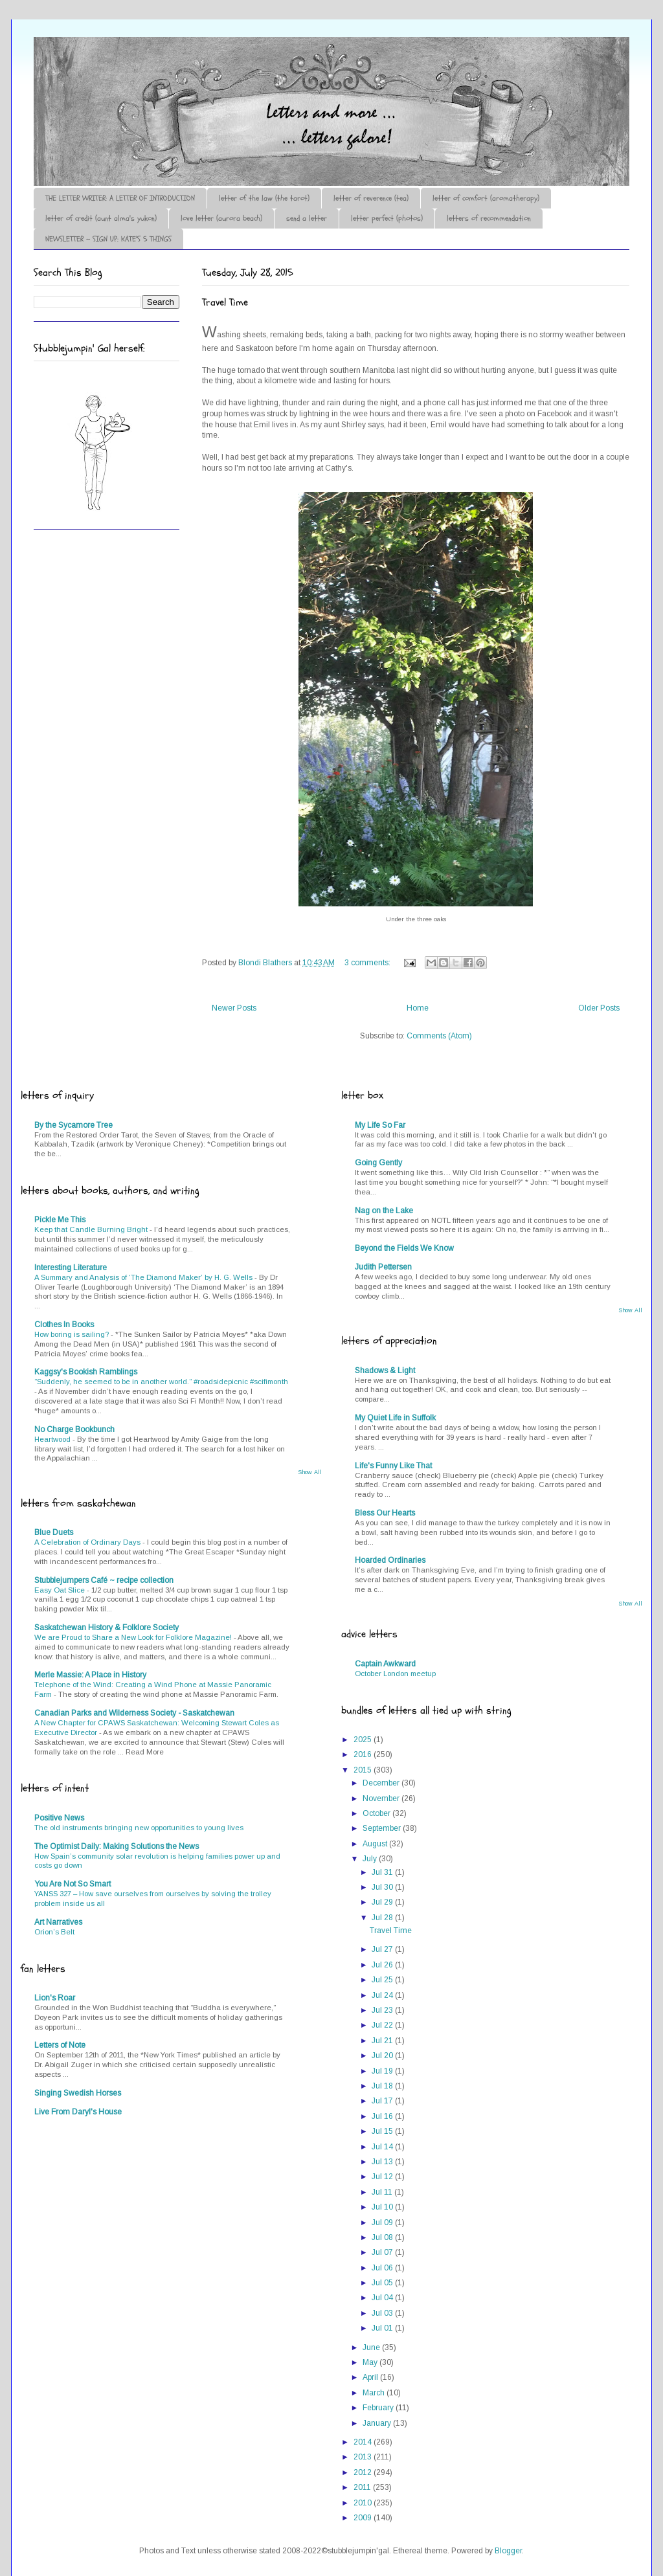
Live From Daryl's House (78, 2111)
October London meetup (395, 1673)
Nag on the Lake (384, 1210)
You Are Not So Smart (72, 1883)
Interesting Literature (70, 1267)
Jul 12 (383, 2176)
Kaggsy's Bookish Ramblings (85, 1371)
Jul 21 (383, 2040)
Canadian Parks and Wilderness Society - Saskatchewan (134, 1713)
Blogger (508, 2550)
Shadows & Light (385, 1370)
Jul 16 (383, 2116)
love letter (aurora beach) (221, 218)
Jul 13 (383, 2161)
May (371, 2362)
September (383, 1828)
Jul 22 (383, 2025)
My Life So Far (380, 1125)
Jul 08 (383, 2237)
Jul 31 (383, 1872)
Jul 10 (383, 2207)
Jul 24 (383, 1995)
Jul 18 (383, 2085)
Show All (310, 1472)
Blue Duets (53, 1532)
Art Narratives (58, 1922)
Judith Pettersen (383, 1266)
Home (418, 1008)
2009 (364, 2517)
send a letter (306, 218)
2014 (364, 2442)
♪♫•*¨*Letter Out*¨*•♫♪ (228, 73)
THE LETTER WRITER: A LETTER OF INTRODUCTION (120, 198)
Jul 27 (383, 1949)
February (379, 2407)
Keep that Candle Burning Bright (92, 1229)
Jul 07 (383, 2252)
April (371, 2377)
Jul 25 (383, 1979)
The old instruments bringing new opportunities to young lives (138, 1827)
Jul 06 (383, 2267)
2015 (364, 1770)
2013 (364, 2456)
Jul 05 (383, 2282)
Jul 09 (383, 2222)
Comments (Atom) (439, 1035)
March (375, 2392)
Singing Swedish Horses (77, 2093)
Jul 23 (383, 2010)
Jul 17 (383, 2100)
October (377, 1813)
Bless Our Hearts (385, 1513)
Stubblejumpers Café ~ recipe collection (104, 1580)
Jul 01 (383, 2328)
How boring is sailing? (72, 1334)
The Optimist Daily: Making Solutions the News (116, 1846)
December (382, 1782)
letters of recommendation (489, 218)
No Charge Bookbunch (74, 1429)
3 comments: (368, 962)
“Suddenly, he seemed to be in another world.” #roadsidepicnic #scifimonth (161, 1381)
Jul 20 (383, 2055)
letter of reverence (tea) (371, 198)
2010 (364, 2502)
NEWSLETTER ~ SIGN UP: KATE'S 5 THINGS (108, 239)
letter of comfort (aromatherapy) (486, 198)
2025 (364, 1739)
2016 (364, 1754)
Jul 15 (383, 2131)
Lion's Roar (54, 1997)
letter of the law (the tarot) (264, 198)
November (382, 1798)
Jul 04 (383, 2297)
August (376, 1843)
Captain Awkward (385, 1663)
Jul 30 (383, 1887)
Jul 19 (383, 2071)
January (378, 2423)
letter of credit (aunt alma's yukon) (101, 218)
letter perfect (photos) (387, 218)
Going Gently (378, 1162)
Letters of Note (59, 2045)
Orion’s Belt (54, 1932)
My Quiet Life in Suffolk (395, 1417)
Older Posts (599, 1008)
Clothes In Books (64, 1324)
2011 (363, 2487)
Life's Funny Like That (393, 1465)
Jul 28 (383, 1917)
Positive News (59, 1817)
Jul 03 (383, 2313)
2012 (364, 2472)
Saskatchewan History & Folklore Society (106, 1627)
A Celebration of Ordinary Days (88, 1542)
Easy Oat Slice (60, 1590)
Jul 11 (383, 2192)
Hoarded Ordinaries (390, 1560)
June (372, 2347)
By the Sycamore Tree (73, 1125)
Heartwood (53, 1439)
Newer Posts (234, 1008)
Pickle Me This (59, 1219)
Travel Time (225, 302)
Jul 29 (383, 1902)
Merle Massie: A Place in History (90, 1674)
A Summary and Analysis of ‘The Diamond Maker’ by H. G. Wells (144, 1277)
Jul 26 (383, 1964)
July (371, 1858)
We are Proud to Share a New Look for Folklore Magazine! (134, 1637)
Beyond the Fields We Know (404, 1248)
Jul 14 (383, 2146)
